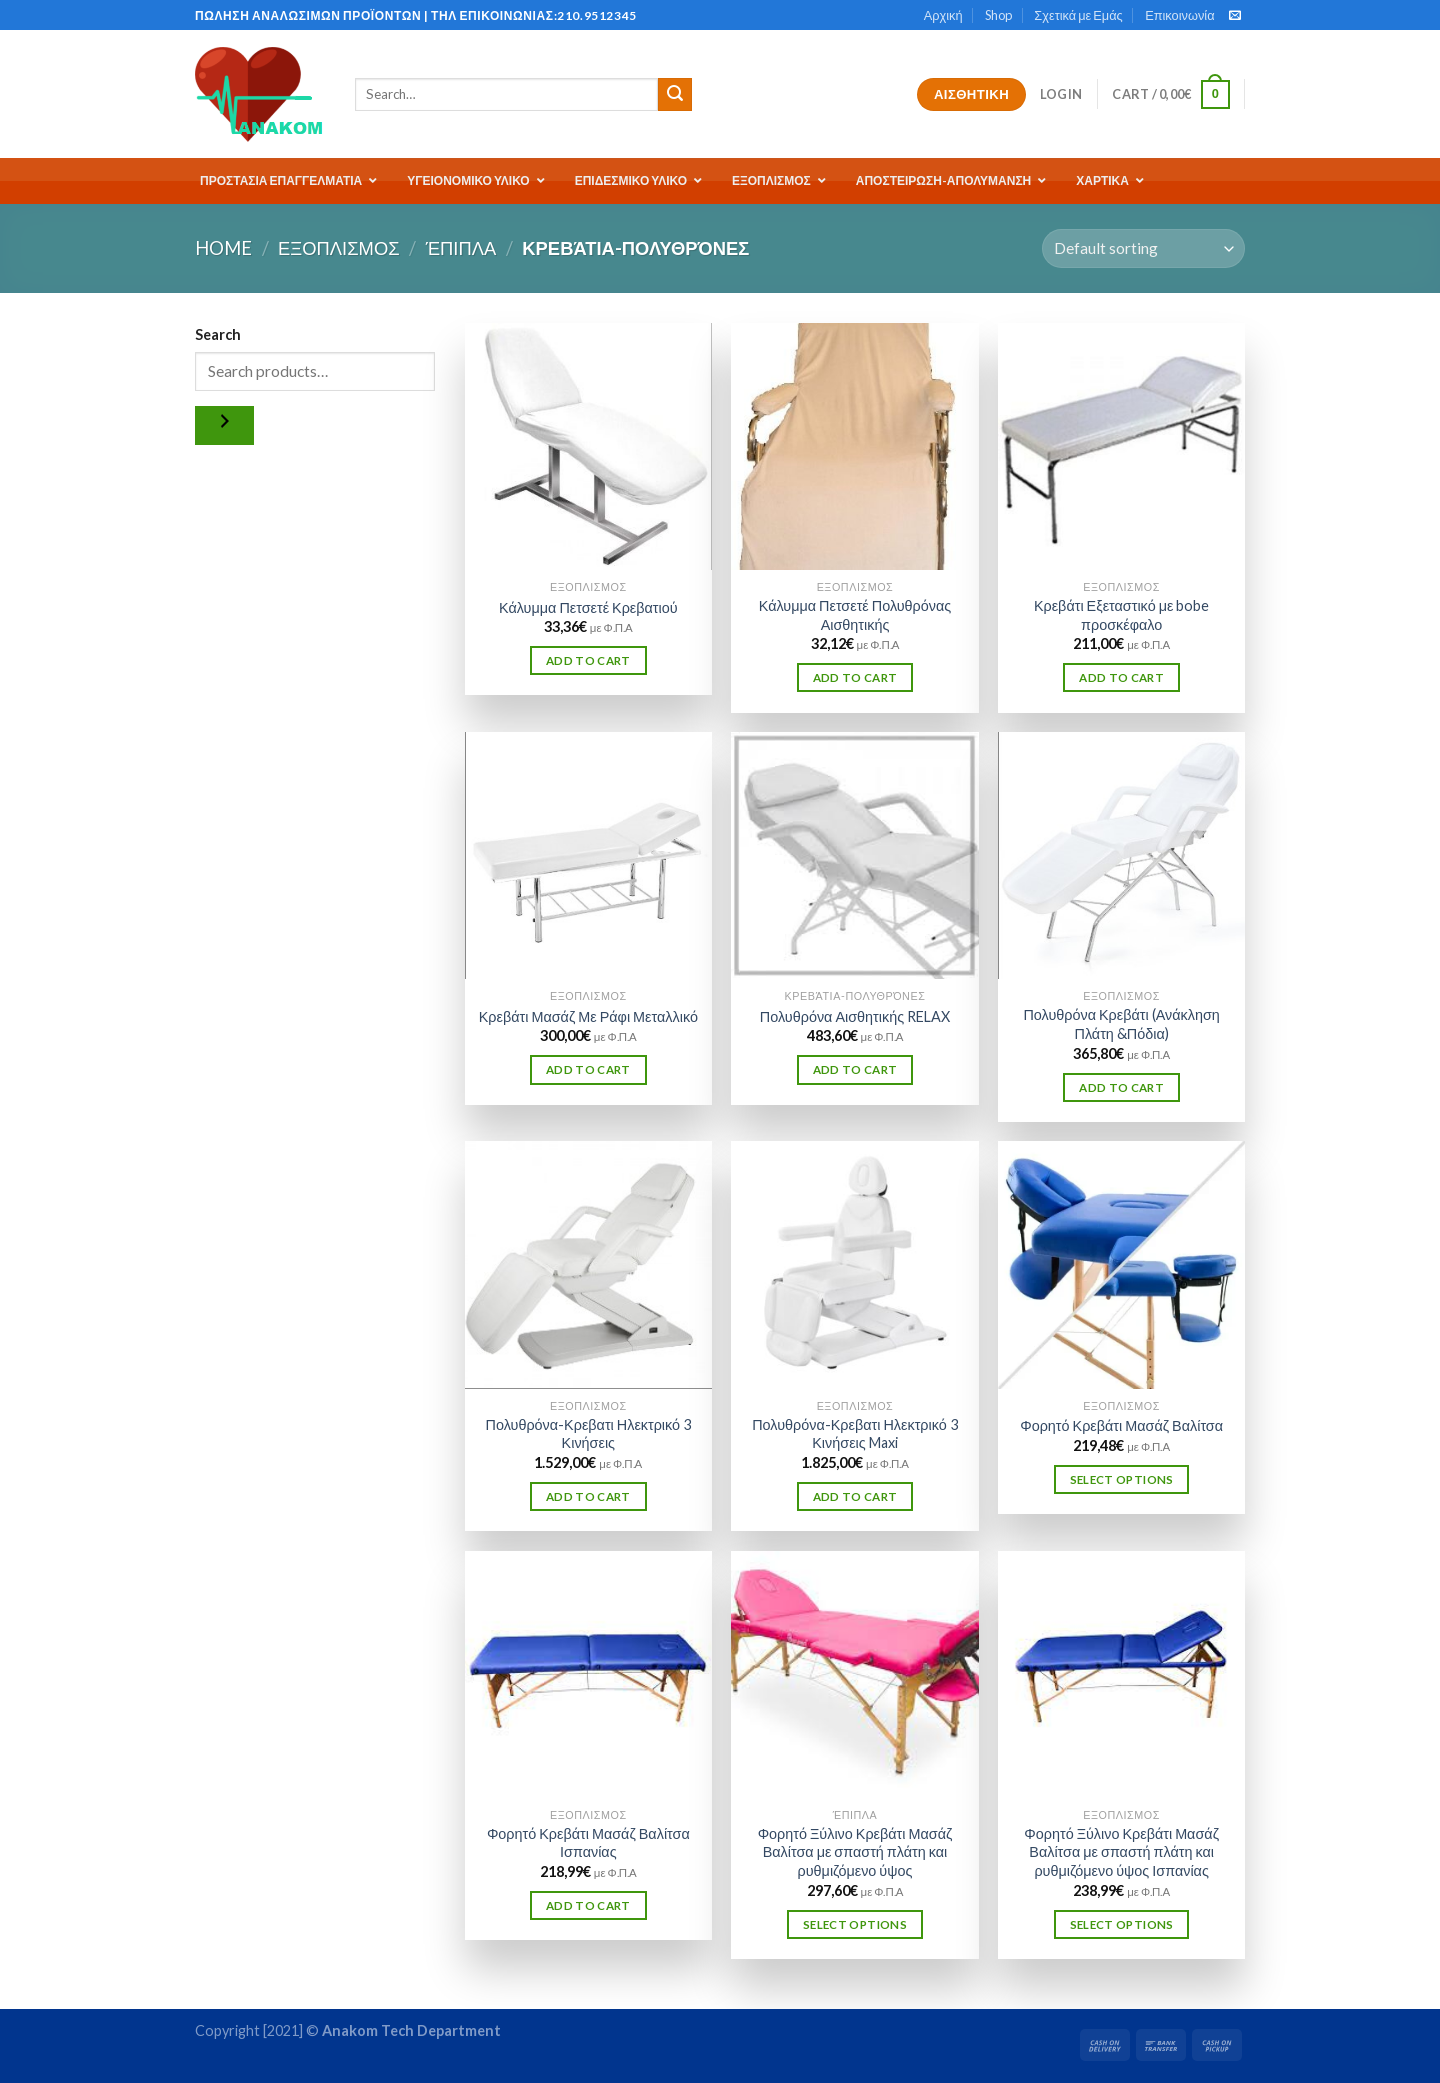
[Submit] (675, 95)
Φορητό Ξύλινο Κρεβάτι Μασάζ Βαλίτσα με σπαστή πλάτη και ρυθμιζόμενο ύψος (855, 1852)
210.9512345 (597, 15)
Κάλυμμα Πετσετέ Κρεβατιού (588, 607)
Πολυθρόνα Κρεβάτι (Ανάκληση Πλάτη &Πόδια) (1121, 1024)
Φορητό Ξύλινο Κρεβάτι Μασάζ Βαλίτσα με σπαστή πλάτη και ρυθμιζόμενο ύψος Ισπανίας (1121, 1852)
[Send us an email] (1235, 16)
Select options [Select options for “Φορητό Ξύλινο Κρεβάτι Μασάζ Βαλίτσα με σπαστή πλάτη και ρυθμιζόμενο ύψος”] (855, 1924)
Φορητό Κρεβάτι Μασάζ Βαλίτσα (1121, 1425)
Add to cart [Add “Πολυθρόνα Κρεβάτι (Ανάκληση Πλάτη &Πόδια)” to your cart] (1121, 1087)
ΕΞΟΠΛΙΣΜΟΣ (339, 248)
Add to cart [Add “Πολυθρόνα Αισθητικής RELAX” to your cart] (855, 1069)
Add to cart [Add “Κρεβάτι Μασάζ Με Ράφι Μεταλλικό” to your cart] (588, 1069)
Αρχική (943, 15)
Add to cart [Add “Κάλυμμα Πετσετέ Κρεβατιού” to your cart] (588, 660)
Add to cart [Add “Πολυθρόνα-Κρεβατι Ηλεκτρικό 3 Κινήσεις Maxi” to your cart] (855, 1496)
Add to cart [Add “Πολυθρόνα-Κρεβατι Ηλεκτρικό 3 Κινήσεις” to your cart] (588, 1496)
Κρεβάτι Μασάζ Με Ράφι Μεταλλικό (588, 1016)
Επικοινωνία (1179, 15)
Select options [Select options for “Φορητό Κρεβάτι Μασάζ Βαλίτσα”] (1122, 1479)
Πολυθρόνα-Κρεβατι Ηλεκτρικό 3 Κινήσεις (589, 1434)
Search (218, 334)
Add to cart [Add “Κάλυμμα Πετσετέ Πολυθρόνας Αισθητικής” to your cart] (855, 677)
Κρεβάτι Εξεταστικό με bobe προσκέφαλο (1121, 615)
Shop (998, 15)
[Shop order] (1143, 248)
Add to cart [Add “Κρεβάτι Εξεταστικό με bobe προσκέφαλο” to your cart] (1121, 677)
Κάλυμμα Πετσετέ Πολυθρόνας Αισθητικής (855, 615)
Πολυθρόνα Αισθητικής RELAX (855, 1016)
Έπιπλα (461, 248)
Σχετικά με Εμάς (1078, 15)
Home (223, 248)
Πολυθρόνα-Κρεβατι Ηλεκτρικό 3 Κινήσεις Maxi (855, 1434)
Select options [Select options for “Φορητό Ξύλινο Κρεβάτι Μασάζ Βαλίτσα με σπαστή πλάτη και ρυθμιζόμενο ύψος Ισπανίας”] (1122, 1924)
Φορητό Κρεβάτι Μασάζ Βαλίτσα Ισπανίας (588, 1843)
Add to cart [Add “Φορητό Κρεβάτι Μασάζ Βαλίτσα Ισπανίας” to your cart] (588, 1905)
